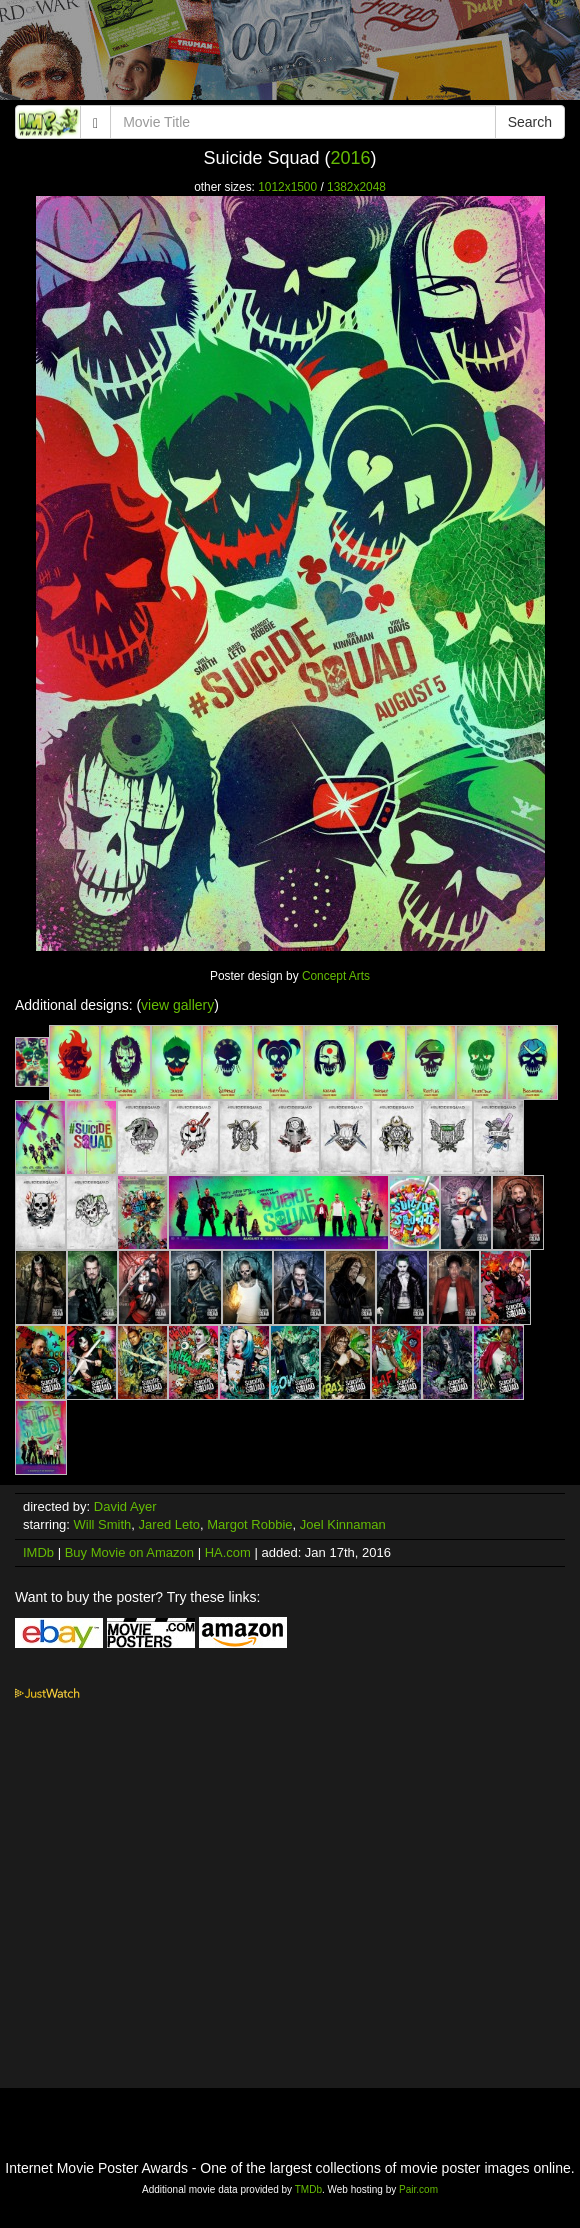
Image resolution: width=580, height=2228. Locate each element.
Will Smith (103, 1524)
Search (530, 122)
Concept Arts (336, 976)
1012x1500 (287, 187)
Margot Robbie (249, 1524)
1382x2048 (356, 187)
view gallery (177, 1005)
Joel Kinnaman (343, 1524)
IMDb (38, 1552)
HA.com (228, 1552)
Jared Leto (169, 1524)
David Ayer (125, 1506)
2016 (351, 158)
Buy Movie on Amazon (129, 1552)
